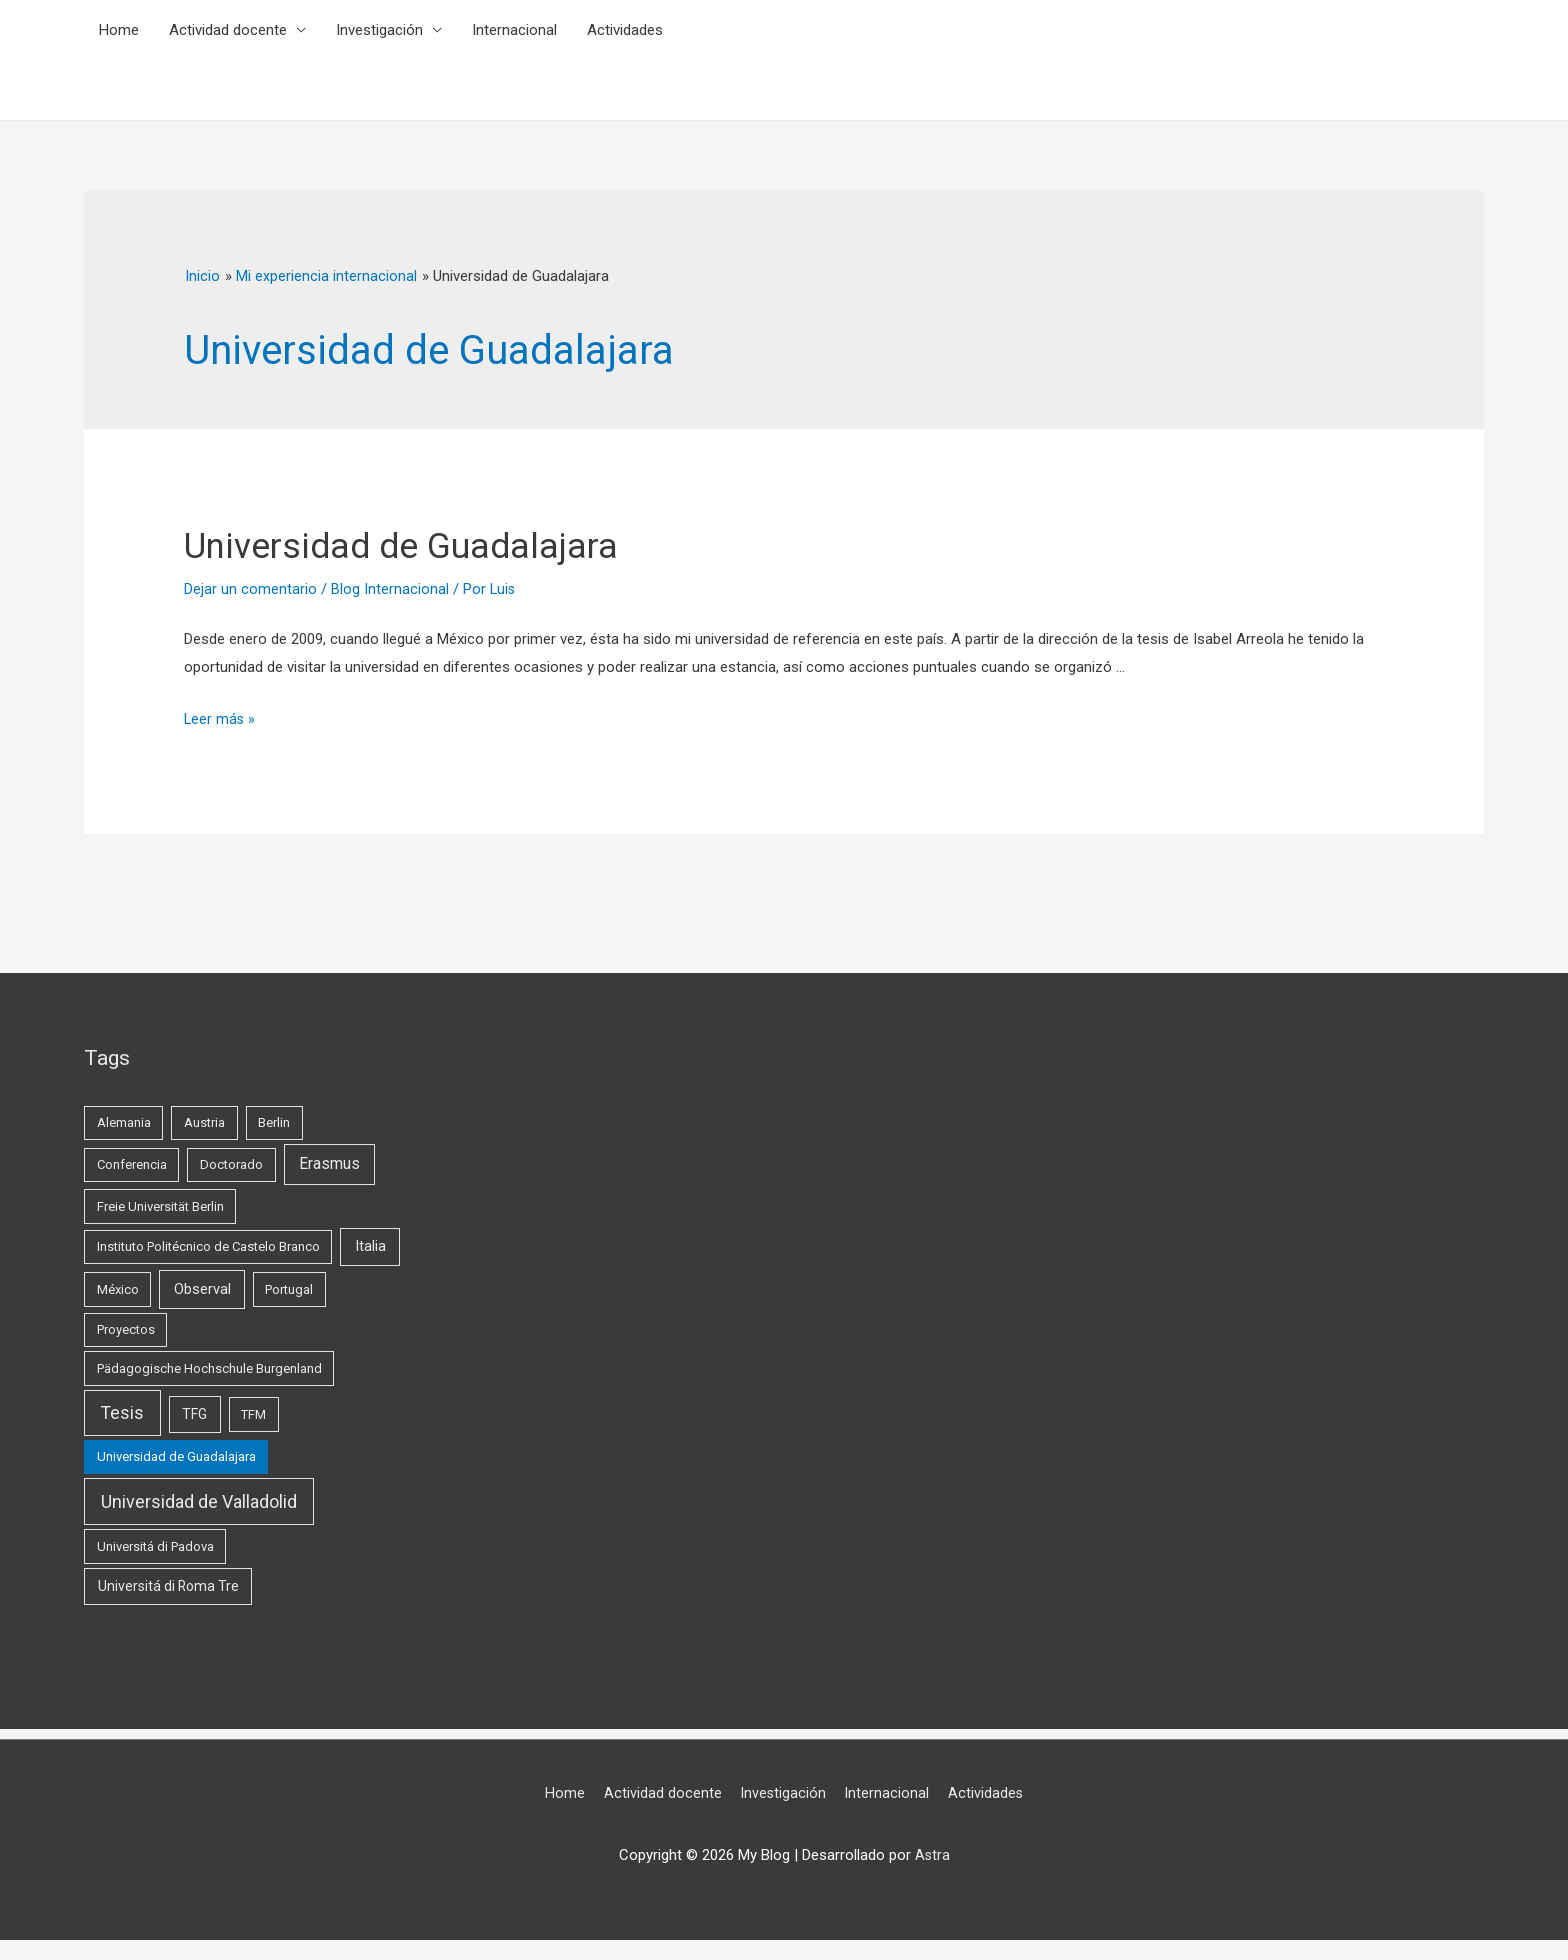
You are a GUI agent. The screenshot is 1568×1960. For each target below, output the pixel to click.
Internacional (514, 30)
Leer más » (220, 719)
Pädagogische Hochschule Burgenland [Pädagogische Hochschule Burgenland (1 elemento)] (209, 1368)
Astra (932, 1855)
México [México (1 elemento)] (118, 1289)
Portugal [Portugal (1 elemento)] (289, 1289)
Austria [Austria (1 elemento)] (204, 1122)
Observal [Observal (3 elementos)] (202, 1289)
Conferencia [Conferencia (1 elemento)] (132, 1164)
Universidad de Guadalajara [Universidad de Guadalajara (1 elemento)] (176, 1456)
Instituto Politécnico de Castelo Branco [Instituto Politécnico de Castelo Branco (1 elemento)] (208, 1246)
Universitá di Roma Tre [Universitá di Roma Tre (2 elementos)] (168, 1586)
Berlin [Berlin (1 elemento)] (274, 1122)
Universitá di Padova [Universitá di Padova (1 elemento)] (155, 1546)
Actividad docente (228, 30)
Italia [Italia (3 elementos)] (370, 1246)
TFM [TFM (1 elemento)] (253, 1414)
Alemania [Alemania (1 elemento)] (124, 1122)
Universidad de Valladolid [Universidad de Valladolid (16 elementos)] (199, 1501)
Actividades (625, 30)
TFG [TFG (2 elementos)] (194, 1414)
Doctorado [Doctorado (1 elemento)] (231, 1164)
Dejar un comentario (250, 589)
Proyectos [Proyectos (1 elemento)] (126, 1329)
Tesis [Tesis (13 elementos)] (122, 1413)
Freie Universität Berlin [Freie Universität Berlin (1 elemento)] (160, 1206)
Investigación (379, 30)
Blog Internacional (390, 589)
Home (119, 30)
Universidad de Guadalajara (429, 544)
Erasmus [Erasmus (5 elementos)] (329, 1164)
